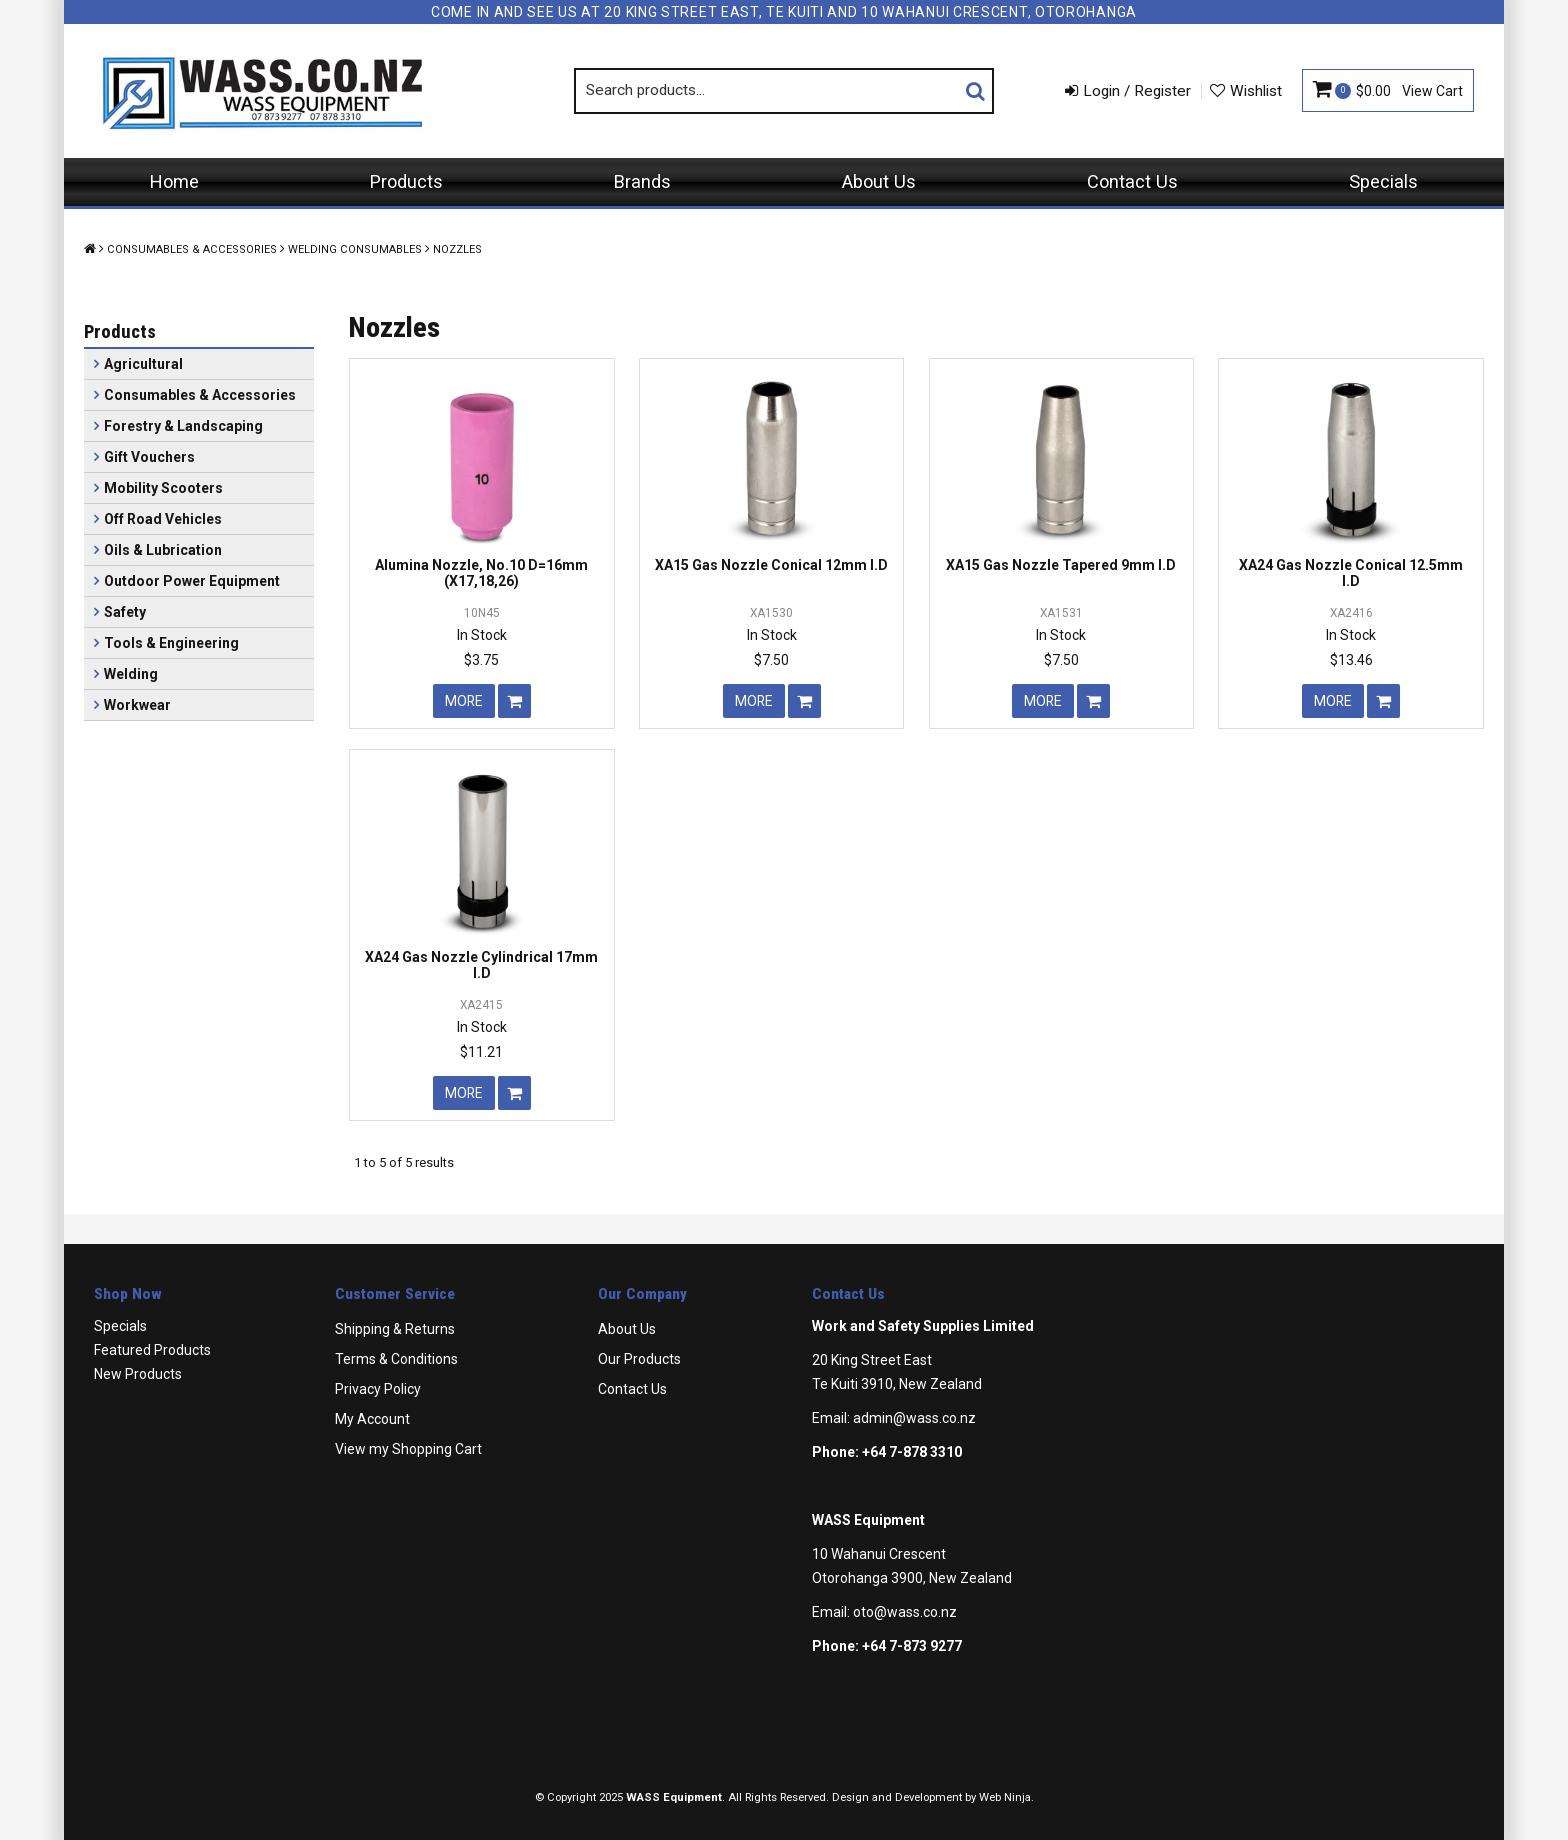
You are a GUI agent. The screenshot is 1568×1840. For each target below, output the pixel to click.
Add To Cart (514, 701)
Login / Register (1137, 91)
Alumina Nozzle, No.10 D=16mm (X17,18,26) (481, 572)
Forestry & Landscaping (183, 426)
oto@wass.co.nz (905, 1612)
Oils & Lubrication (163, 550)
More (463, 701)
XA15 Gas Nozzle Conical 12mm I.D (771, 565)
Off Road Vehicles (163, 519)
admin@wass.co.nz (914, 1418)
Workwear (137, 705)
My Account (372, 1419)
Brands (642, 181)
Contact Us (1132, 181)
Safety (125, 612)
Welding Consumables (355, 249)
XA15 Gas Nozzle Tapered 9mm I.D (1061, 565)
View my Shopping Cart (408, 1449)
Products (406, 181)
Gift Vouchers (149, 457)
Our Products (639, 1359)
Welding (131, 674)
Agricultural (143, 364)
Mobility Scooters (163, 488)
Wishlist (1256, 91)
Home (174, 181)
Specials (1383, 181)
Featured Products (152, 1350)
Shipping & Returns (395, 1329)
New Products (138, 1374)
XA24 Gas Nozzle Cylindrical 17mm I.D (481, 964)
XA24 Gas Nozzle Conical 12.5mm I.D (1351, 572)
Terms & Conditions (396, 1359)
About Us (879, 181)
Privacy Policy (378, 1389)
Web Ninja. (1006, 1797)
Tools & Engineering (171, 643)
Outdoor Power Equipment (192, 581)
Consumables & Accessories (192, 249)
